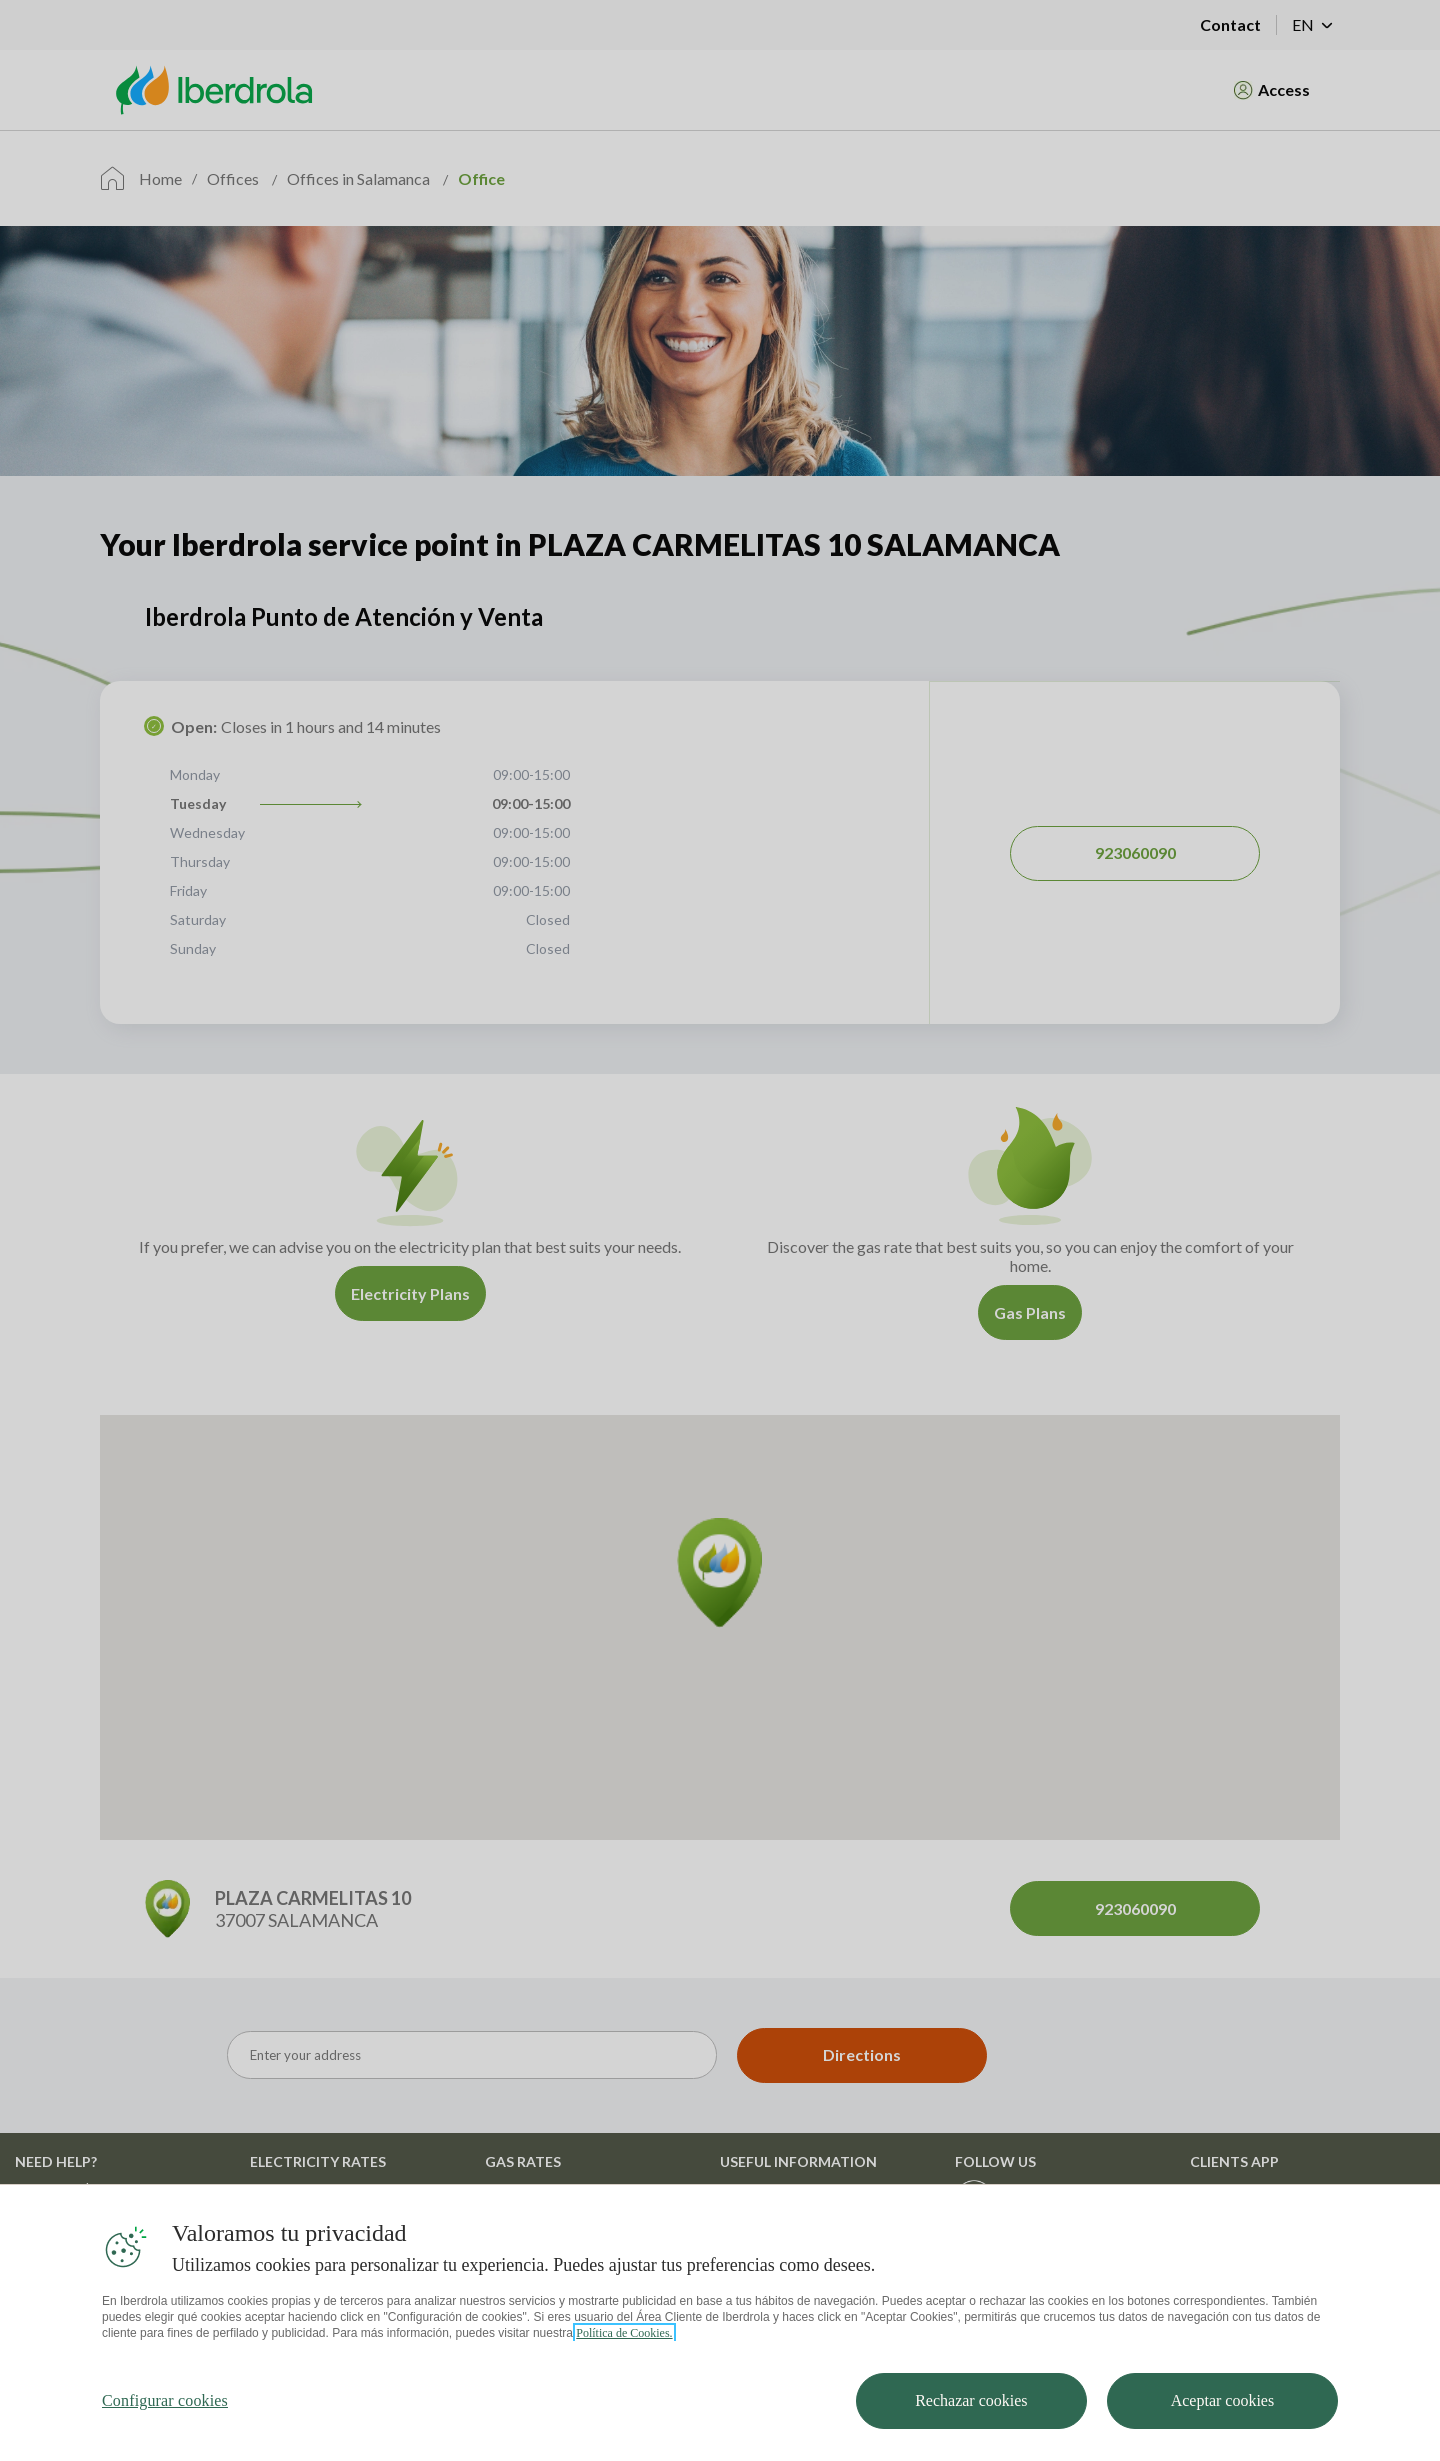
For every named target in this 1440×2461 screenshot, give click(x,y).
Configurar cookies (165, 2402)
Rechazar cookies (971, 2402)
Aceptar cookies (1223, 2402)
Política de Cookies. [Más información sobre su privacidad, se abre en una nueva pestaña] (624, 2335)
